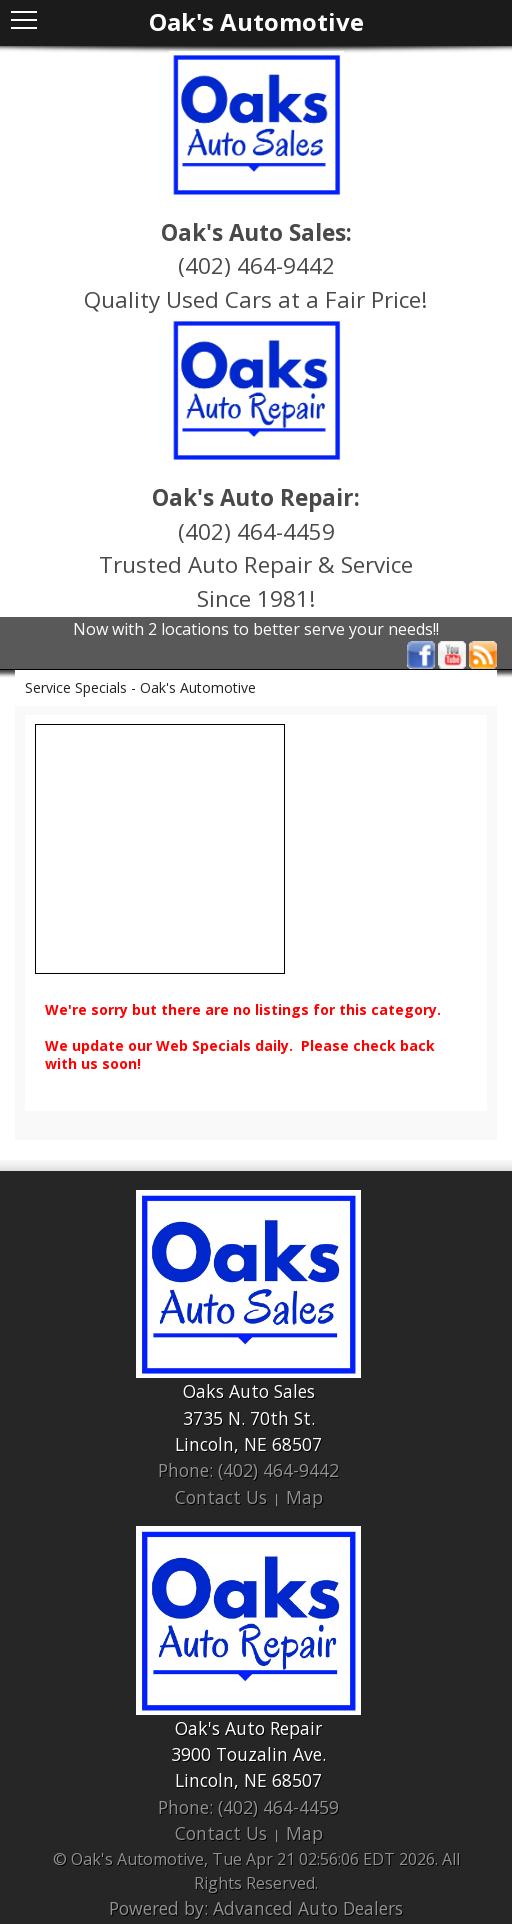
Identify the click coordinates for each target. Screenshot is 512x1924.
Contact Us (221, 1497)
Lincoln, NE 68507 (248, 1444)
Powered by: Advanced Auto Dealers (256, 1908)
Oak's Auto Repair (248, 1728)
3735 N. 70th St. (249, 1418)
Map (304, 1497)
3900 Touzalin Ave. (248, 1754)
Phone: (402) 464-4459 (248, 1807)
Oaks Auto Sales (249, 1391)
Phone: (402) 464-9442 (248, 1470)
